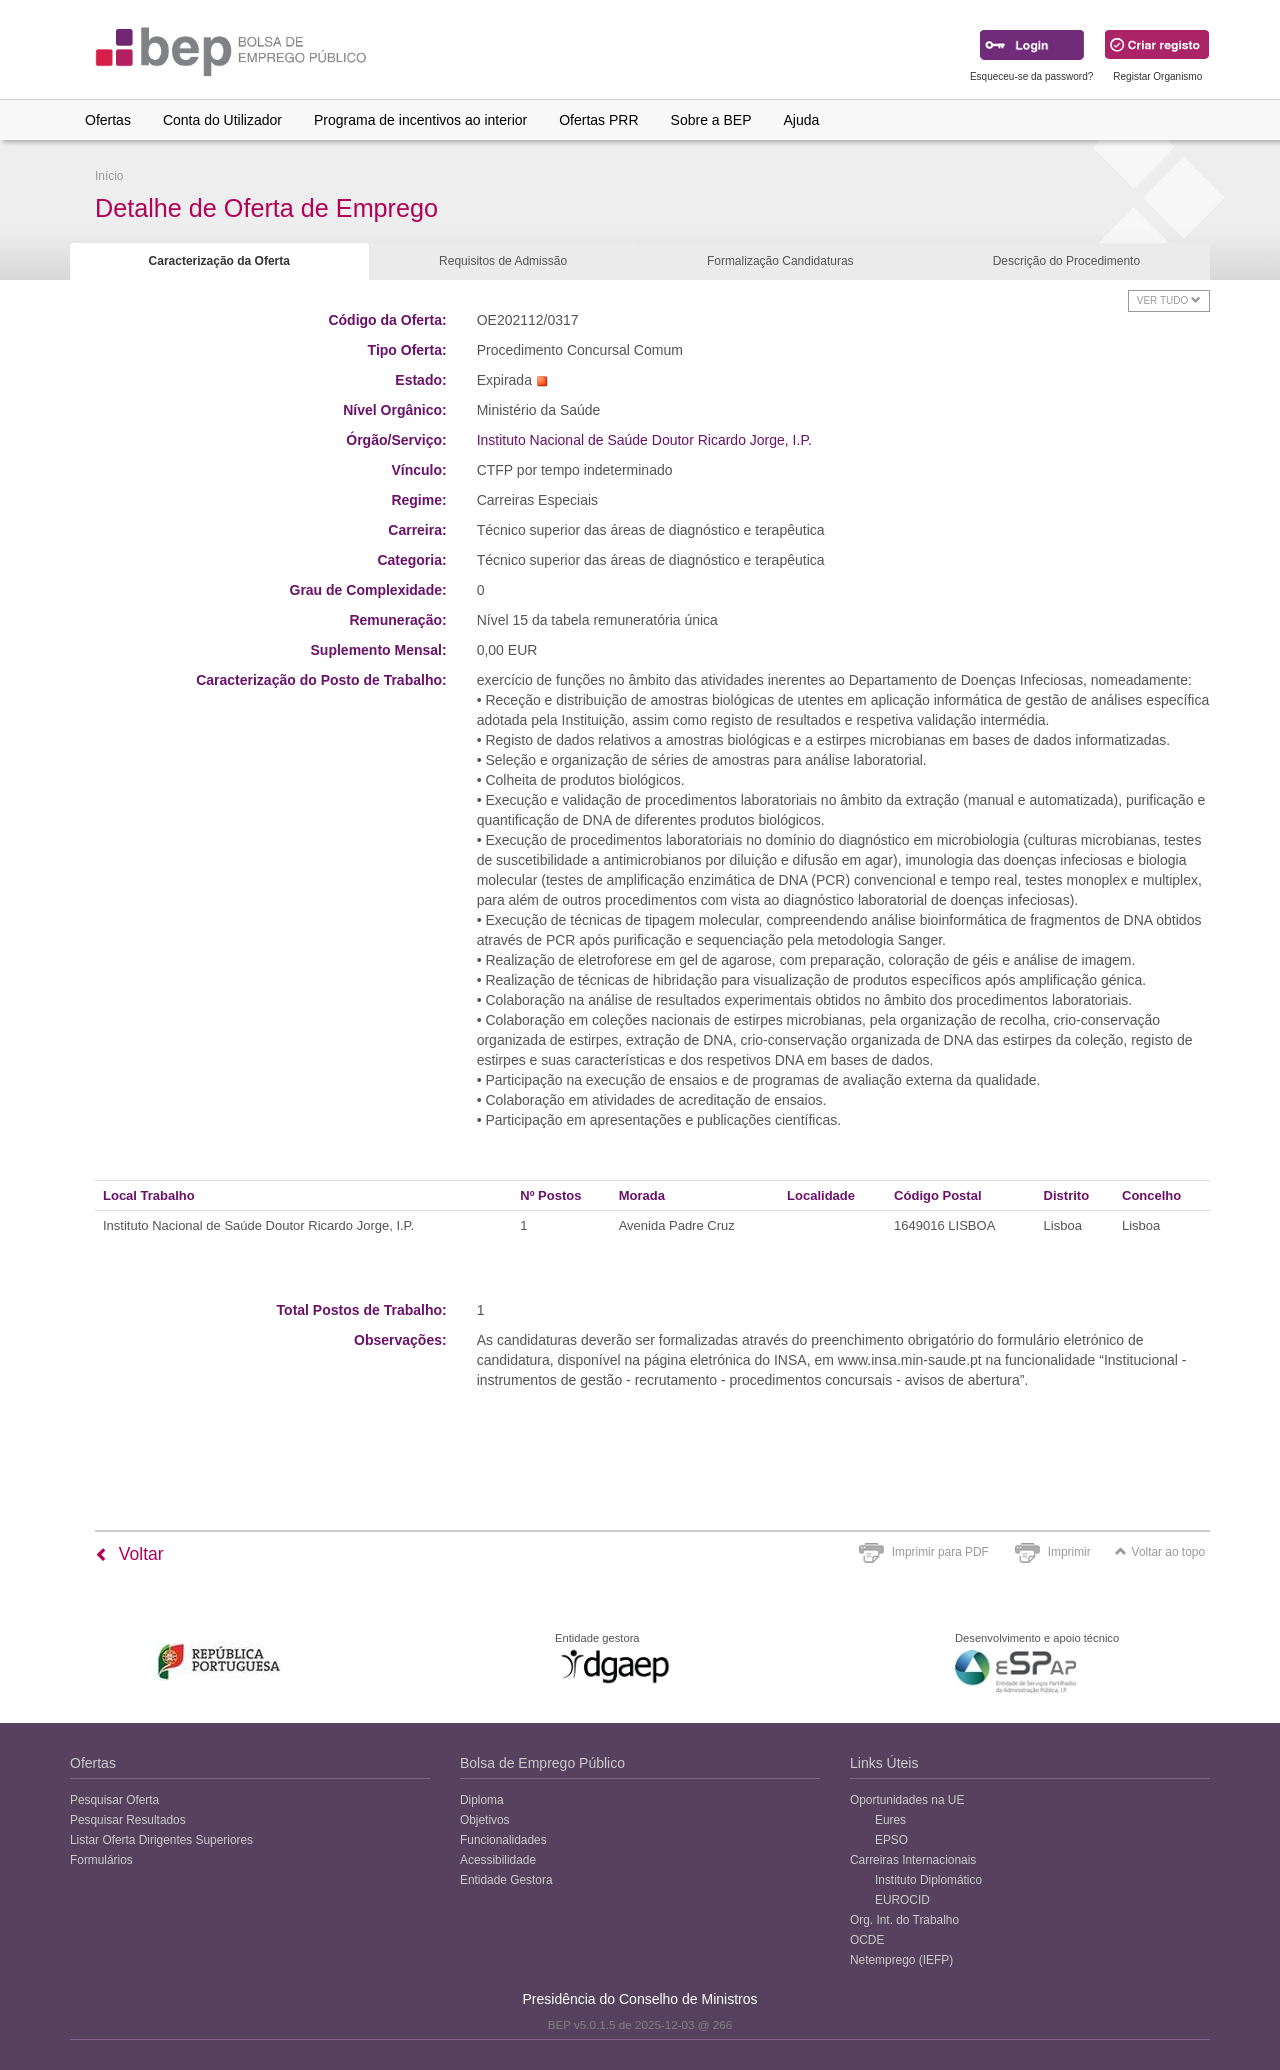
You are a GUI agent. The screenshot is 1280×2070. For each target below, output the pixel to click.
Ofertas (108, 120)
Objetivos (485, 1820)
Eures (890, 1820)
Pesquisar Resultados (128, 1820)
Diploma (482, 1800)
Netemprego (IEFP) (901, 1960)
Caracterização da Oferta (219, 261)
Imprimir (1069, 1552)
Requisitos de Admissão (503, 261)
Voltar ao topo (1160, 1552)
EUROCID (902, 1900)
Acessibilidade (498, 1860)
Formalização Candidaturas (780, 261)
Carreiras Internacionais (913, 1860)
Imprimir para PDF (940, 1552)
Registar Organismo (1157, 76)
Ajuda (802, 120)
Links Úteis (884, 1763)
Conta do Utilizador (222, 120)
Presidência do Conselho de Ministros (639, 1999)
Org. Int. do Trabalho (904, 1920)
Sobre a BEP (711, 120)
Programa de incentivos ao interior (420, 120)
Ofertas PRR (598, 120)
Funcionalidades (503, 1840)
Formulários (101, 1860)
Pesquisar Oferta (114, 1800)
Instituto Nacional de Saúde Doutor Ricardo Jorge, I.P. (644, 440)
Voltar (129, 1554)
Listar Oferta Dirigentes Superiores (161, 1840)
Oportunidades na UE (907, 1800)
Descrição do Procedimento (1066, 261)
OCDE (867, 1940)
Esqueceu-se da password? (1031, 76)
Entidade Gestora (506, 1880)
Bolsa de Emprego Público (542, 1763)
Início (109, 176)
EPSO (891, 1840)
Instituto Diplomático (928, 1880)
